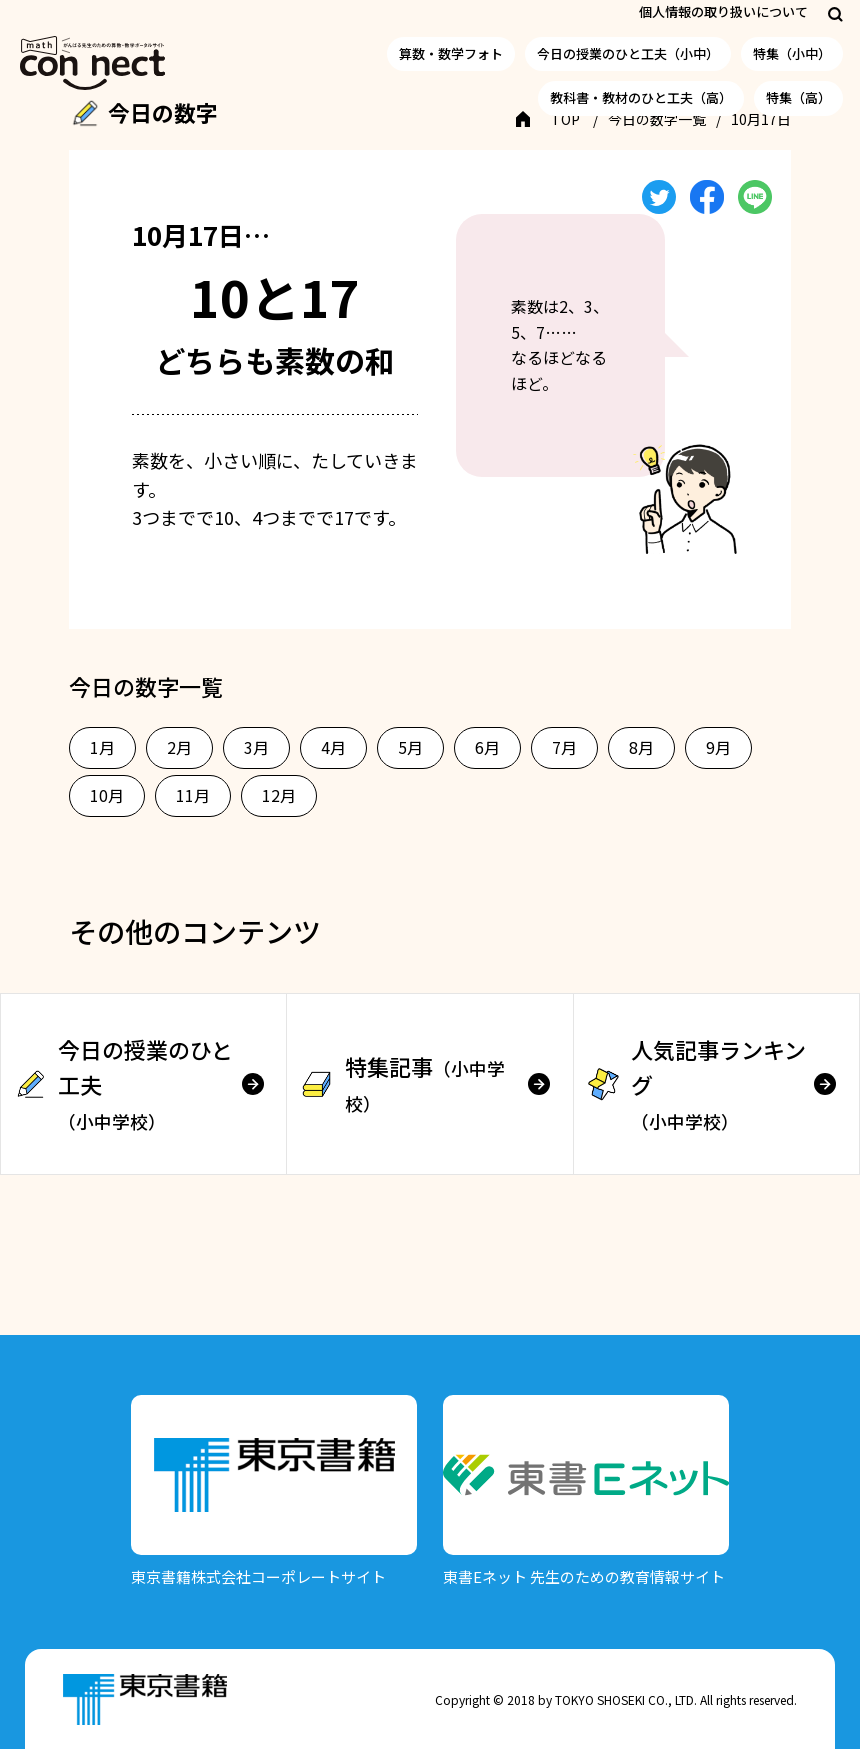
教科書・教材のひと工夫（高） (641, 97)
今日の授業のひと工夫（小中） (628, 53)
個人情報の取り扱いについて (723, 11)
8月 (641, 747)
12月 (279, 795)
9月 (718, 747)
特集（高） (798, 97)
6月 (487, 747)
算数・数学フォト (451, 53)
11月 (193, 795)
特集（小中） (792, 53)
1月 (102, 747)
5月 (410, 747)
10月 (107, 795)
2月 (179, 747)
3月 (256, 747)
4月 (333, 747)
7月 (564, 747)
